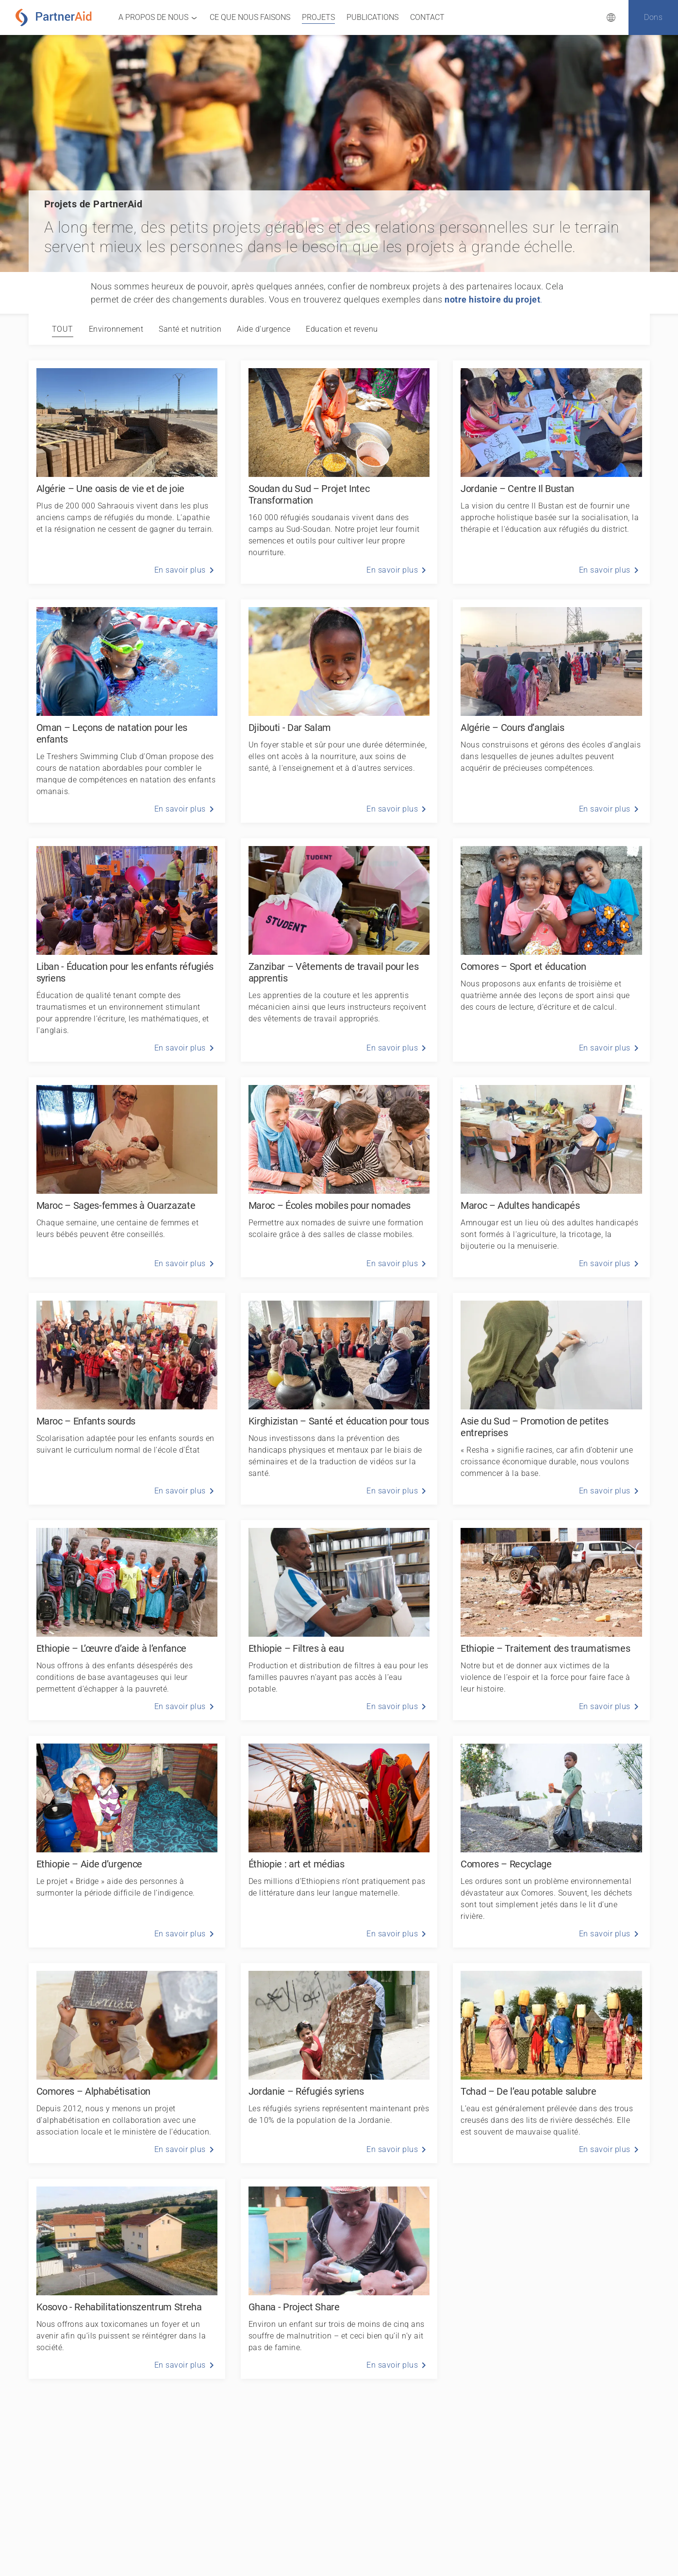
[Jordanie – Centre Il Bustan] (551, 472)
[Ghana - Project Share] (339, 2279)
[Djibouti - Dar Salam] (339, 711)
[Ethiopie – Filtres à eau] (339, 1620)
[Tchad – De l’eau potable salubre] (551, 2063)
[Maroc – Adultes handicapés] (551, 1177)
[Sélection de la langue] (611, 17)
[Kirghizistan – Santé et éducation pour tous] (339, 1399)
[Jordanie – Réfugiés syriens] (339, 2063)
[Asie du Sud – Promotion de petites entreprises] (551, 1399)
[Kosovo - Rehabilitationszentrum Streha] (127, 2279)
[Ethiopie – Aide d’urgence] (127, 1842)
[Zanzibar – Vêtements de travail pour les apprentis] (339, 950)
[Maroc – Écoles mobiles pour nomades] (339, 1177)
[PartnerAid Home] (56, 17)
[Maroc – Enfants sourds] (127, 1399)
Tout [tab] (62, 329)
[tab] (116, 329)
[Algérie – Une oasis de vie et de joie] (127, 472)
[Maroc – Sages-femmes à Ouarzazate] (127, 1177)
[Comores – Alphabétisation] (127, 2063)
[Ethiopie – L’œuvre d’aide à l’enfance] (127, 1620)
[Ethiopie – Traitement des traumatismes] (551, 1620)
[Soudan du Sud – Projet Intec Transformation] (339, 472)
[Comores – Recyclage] (551, 1842)
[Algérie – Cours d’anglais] (551, 711)
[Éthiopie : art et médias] (339, 1842)
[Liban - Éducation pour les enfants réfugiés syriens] (127, 950)
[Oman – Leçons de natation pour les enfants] (127, 711)
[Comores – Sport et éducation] (551, 950)
